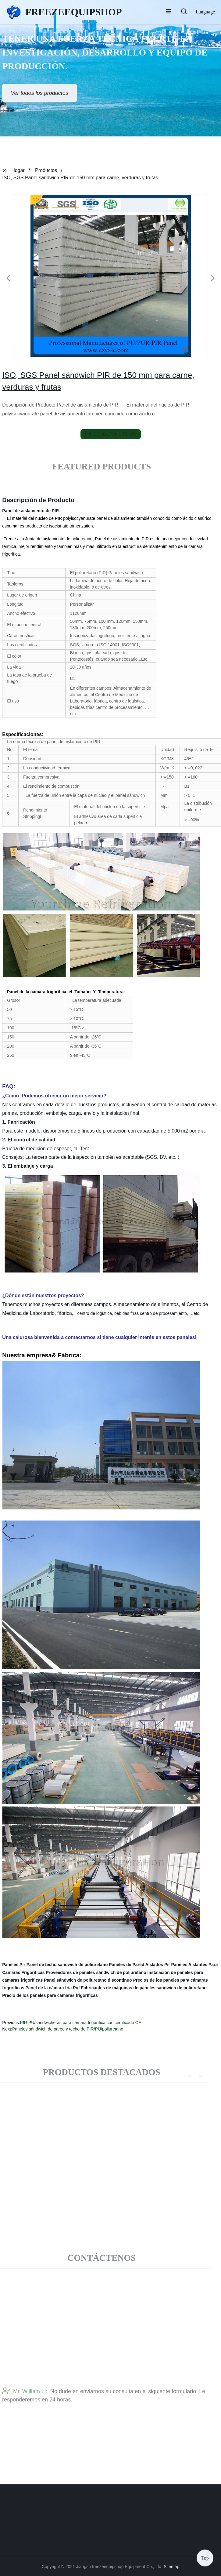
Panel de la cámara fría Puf (53, 1987)
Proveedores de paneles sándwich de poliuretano (96, 1972)
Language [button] (205, 11)
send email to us (110, 434)
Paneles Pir (13, 1964)
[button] (169, 12)
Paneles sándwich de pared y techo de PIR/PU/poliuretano (67, 2029)
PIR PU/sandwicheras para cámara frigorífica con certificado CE (80, 2022)
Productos (46, 170)
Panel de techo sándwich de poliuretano (67, 1964)
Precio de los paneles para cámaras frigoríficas (50, 1995)
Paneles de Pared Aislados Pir (139, 1964)
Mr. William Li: (24, 2410)
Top (205, 2557)
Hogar (18, 170)
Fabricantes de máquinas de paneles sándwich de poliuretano (144, 1987)
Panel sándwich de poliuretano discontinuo (88, 1980)
